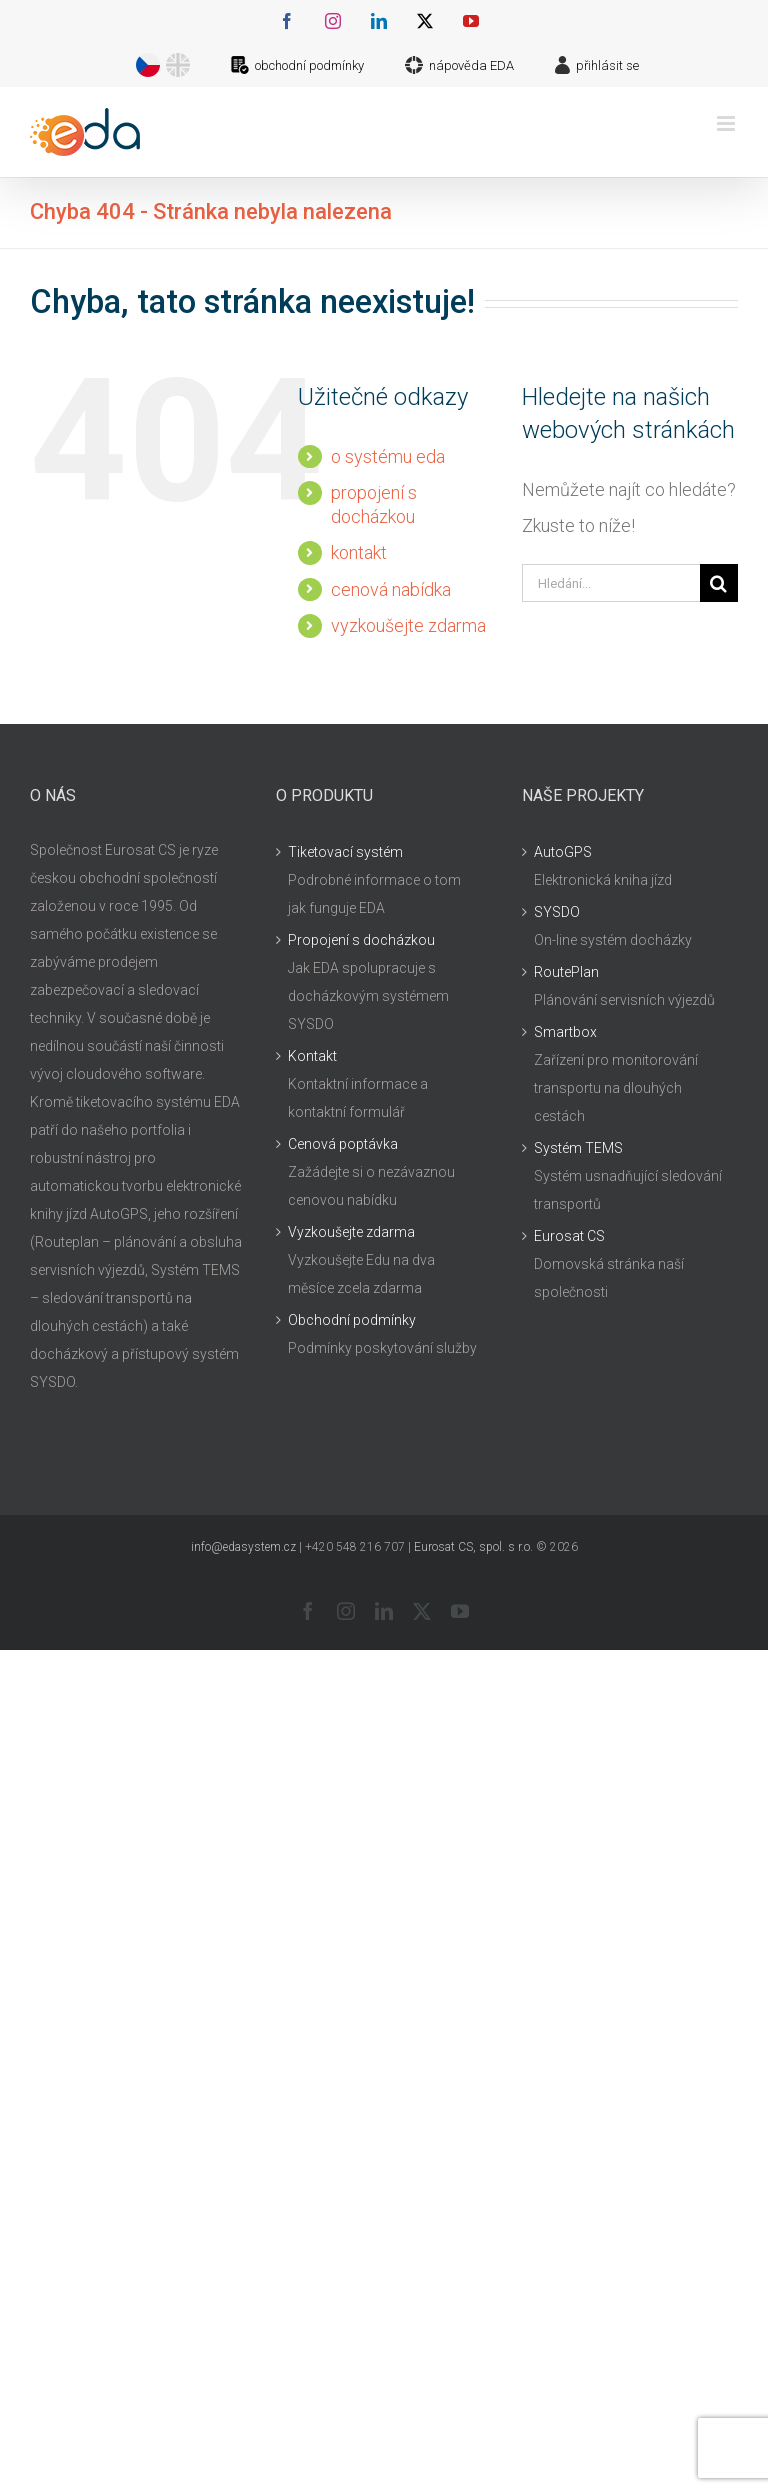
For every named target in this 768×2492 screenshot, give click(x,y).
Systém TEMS (578, 1148)
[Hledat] (719, 583)
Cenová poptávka (343, 1144)
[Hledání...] (611, 583)
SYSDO (557, 912)
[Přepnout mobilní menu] (727, 123)
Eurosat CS (569, 1236)
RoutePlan (566, 972)
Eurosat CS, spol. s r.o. (473, 1547)
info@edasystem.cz (243, 1547)
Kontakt (312, 1056)
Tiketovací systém (345, 852)
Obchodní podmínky (352, 1320)
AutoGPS (563, 852)
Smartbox (565, 1032)
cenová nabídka (391, 589)
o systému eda (388, 456)
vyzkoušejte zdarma (408, 625)
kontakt (359, 552)
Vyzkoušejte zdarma (351, 1232)
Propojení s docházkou (361, 940)
